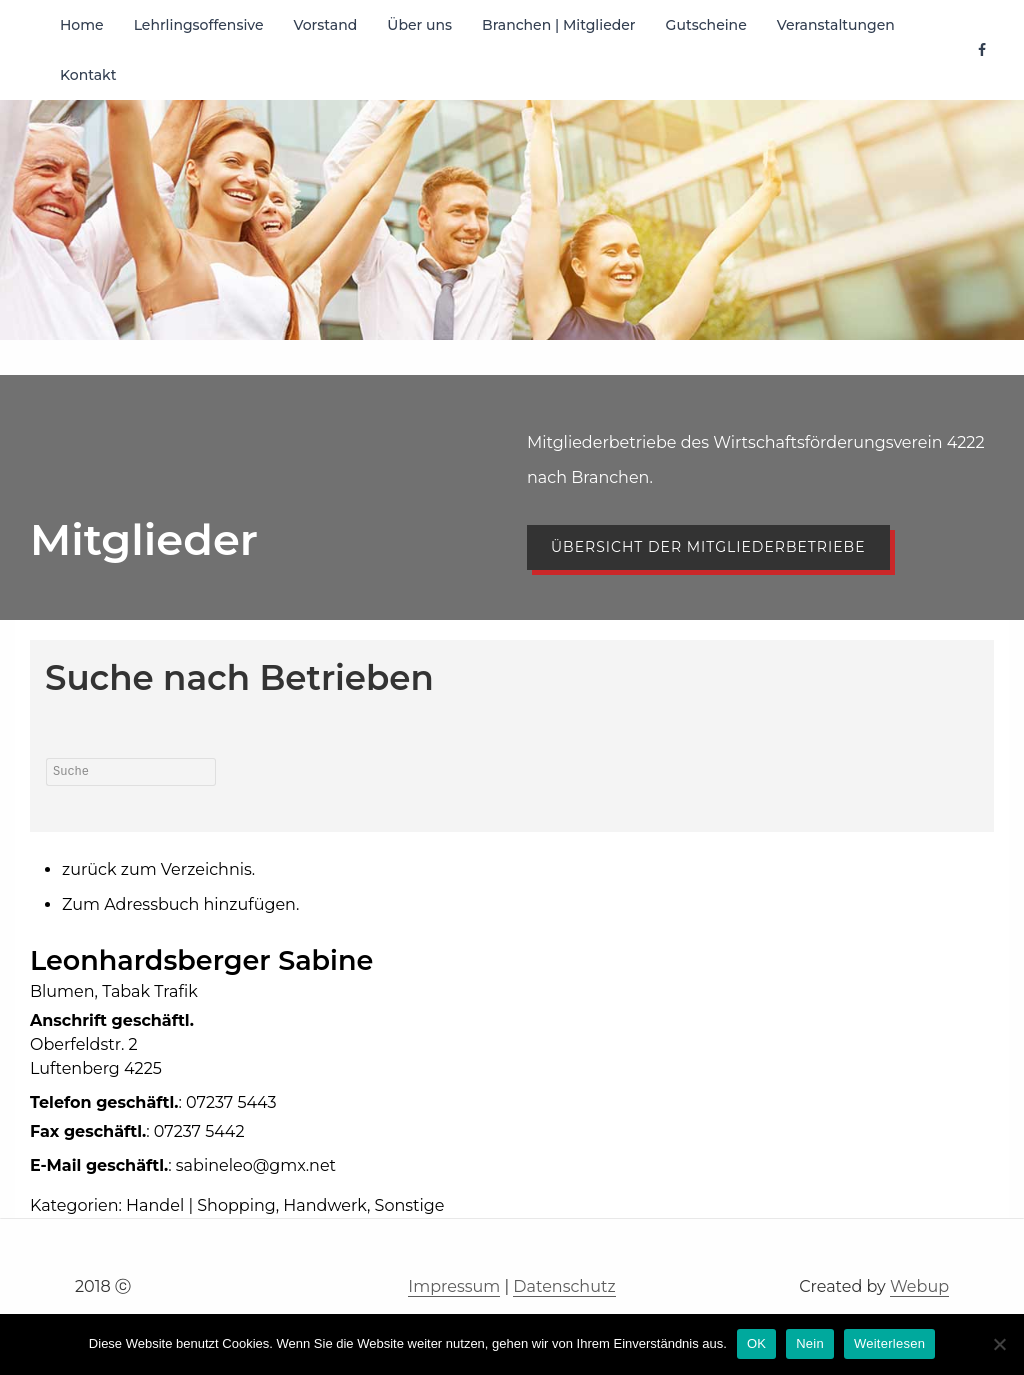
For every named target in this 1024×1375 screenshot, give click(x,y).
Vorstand (326, 25)
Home (82, 25)
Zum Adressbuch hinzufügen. (180, 904)
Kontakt (88, 75)
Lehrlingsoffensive (199, 25)
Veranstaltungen (836, 25)
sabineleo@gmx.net (256, 1165)
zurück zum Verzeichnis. (158, 869)
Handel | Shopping (201, 1205)
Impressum (454, 1286)
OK (756, 1343)
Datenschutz (564, 1286)
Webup (919, 1286)
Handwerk (325, 1205)
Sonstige (410, 1205)
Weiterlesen (889, 1343)
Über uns (419, 25)
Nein (810, 1343)
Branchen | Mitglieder (559, 25)
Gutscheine (706, 25)
